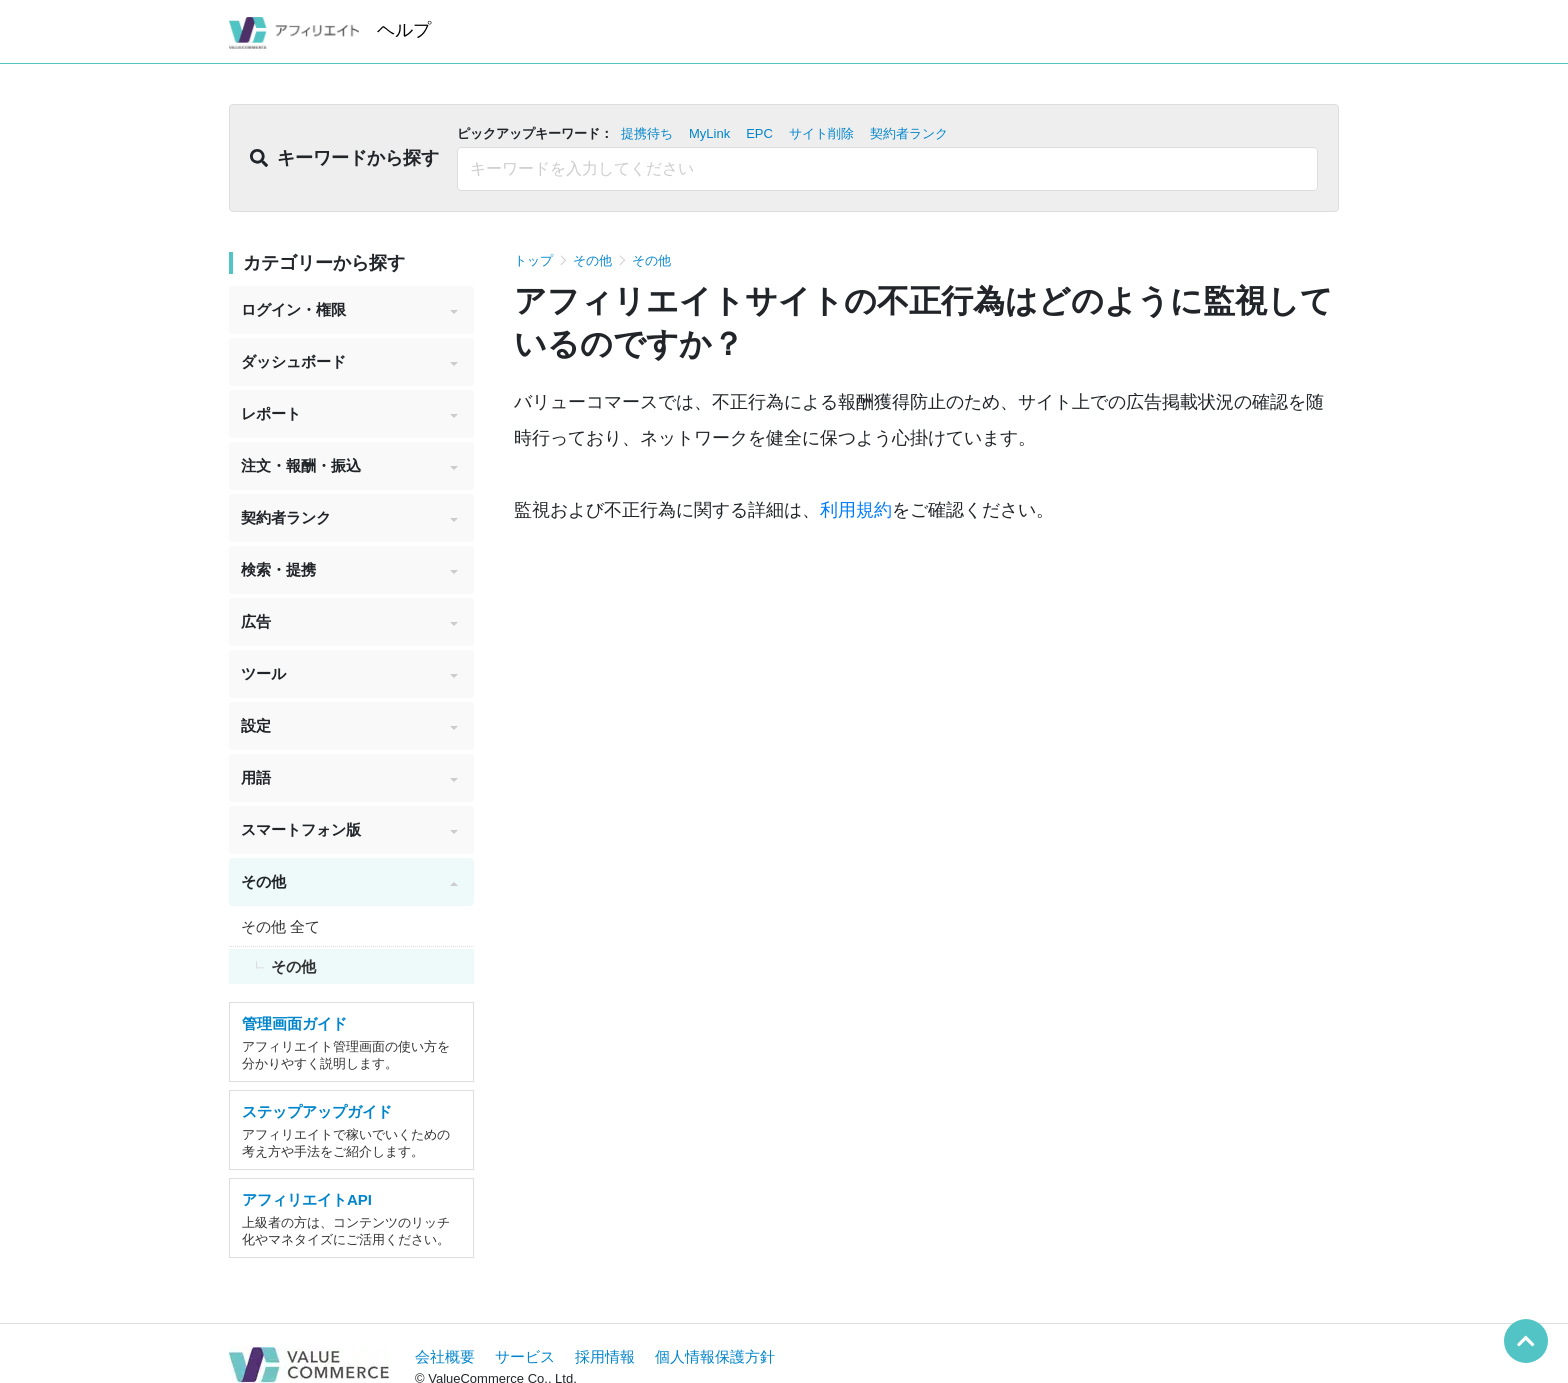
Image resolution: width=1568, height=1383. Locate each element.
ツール (349, 673)
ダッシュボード (349, 361)
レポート (349, 413)
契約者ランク (349, 517)
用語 (349, 777)
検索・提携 (349, 569)
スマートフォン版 (349, 829)
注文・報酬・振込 (349, 465)
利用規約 (856, 510)
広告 (349, 621)
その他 (349, 881)
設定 (349, 725)
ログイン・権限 (349, 309)
